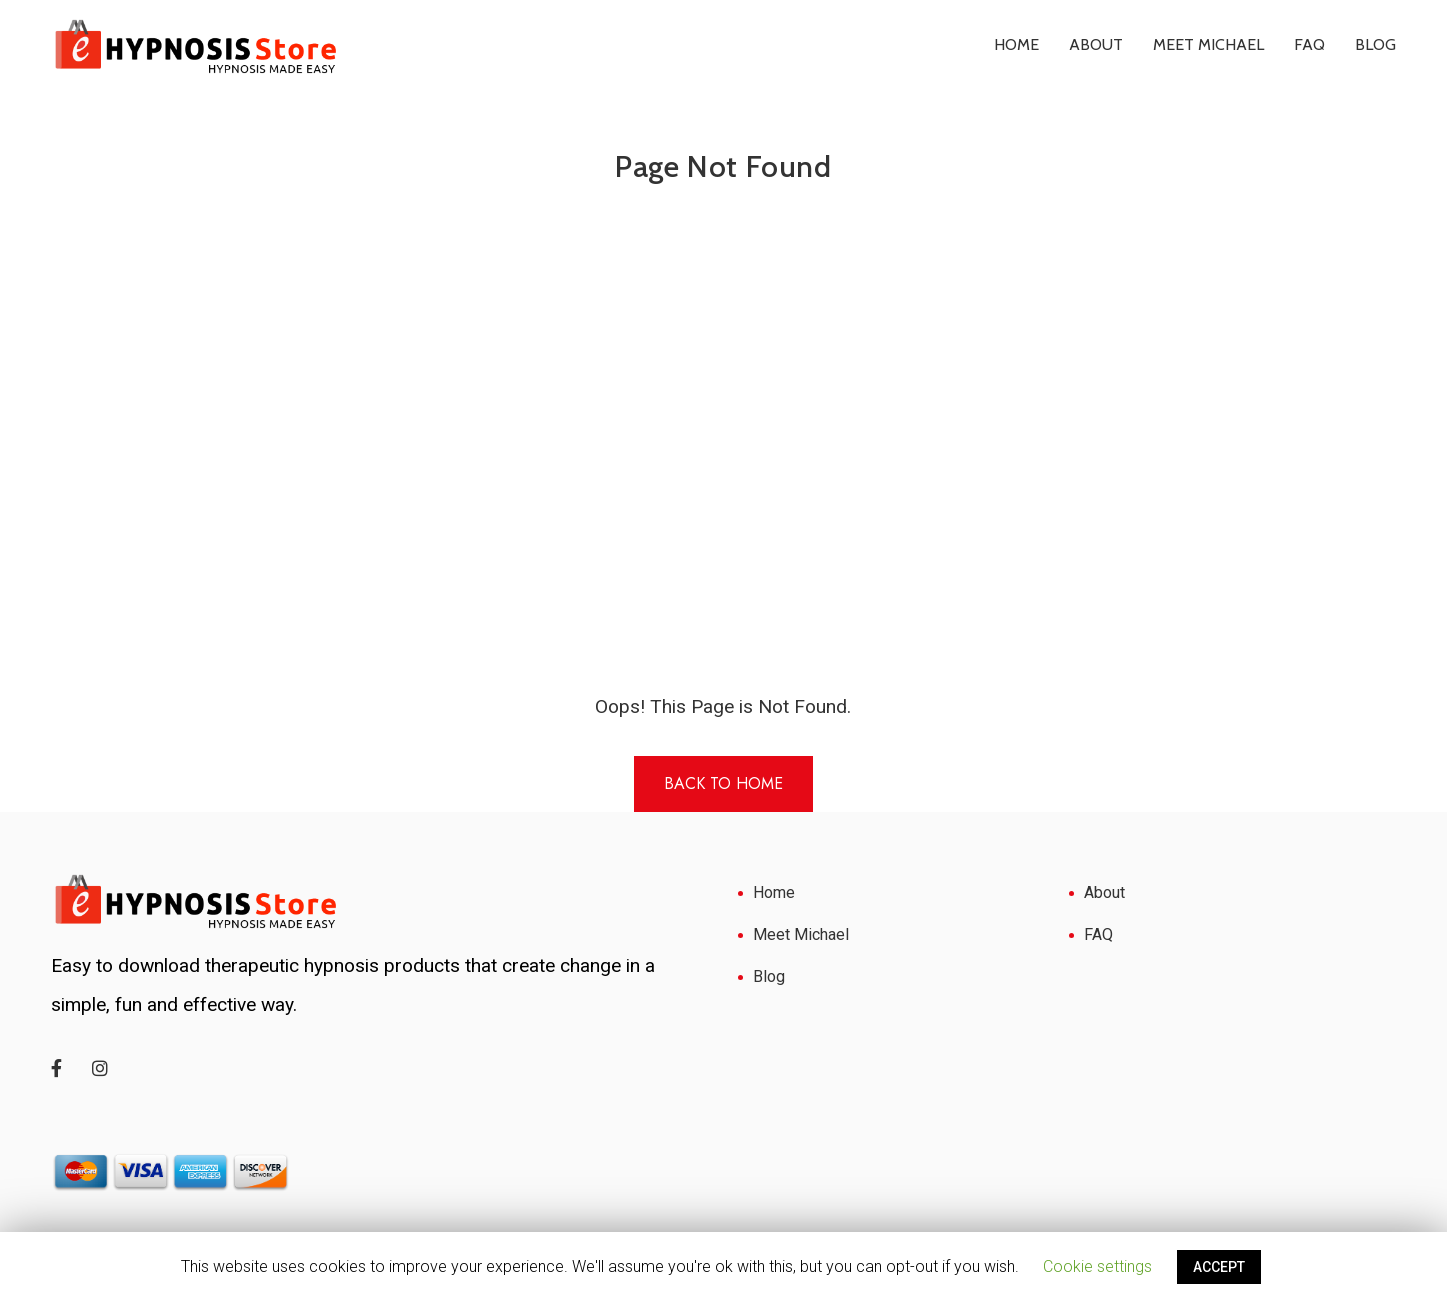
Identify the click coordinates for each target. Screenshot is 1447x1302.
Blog (1375, 44)
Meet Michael (1208, 44)
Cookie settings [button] (1097, 1266)
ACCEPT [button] (1219, 1267)
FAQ (1309, 44)
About (1096, 44)
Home (1016, 44)
